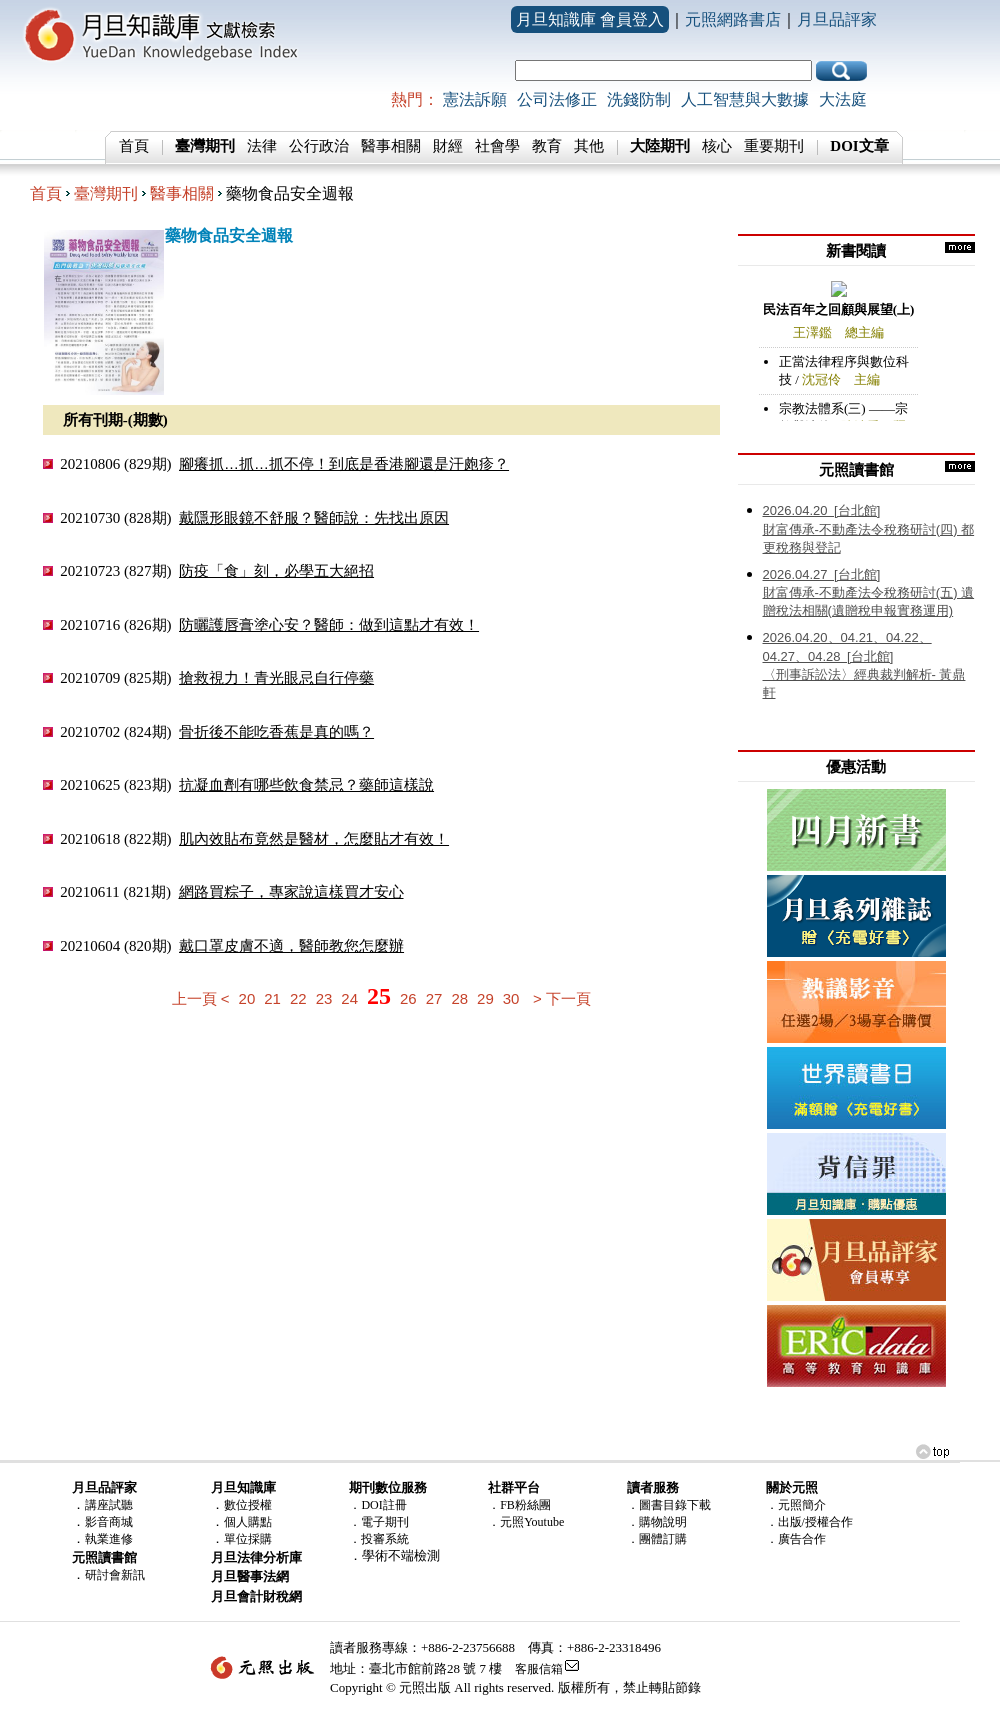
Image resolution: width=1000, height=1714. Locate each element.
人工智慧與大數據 (745, 99)
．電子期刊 (379, 1522)
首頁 (134, 146)
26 (408, 998)
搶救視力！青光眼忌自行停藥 (276, 677)
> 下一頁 (562, 998)
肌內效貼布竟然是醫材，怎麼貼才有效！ (314, 838)
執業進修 (109, 1539)
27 (434, 998)
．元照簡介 (796, 1505)
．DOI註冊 (377, 1505)
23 (324, 998)
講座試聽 (109, 1505)
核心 (717, 146)
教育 (547, 146)
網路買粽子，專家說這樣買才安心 (291, 891)
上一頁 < (201, 998)
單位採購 (248, 1539)
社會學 (497, 146)
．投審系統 (379, 1539)
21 (272, 998)
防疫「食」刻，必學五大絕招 (276, 570)
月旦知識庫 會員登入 (590, 19)
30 (511, 998)
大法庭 (843, 99)
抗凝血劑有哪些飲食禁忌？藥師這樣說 (306, 784)
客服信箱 (539, 1669)
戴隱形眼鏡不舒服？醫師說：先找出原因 (314, 517)
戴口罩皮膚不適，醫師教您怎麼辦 (291, 945)
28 (459, 998)
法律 (262, 146)
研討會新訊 (115, 1575)
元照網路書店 (733, 19)
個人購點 (248, 1522)
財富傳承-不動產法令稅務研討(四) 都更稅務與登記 (869, 529)
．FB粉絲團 (519, 1505)
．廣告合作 (796, 1539)
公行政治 (319, 146)
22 (298, 998)
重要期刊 (774, 146)
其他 (589, 146)
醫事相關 (391, 146)
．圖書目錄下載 (669, 1505)
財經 (448, 146)
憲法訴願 (475, 99)
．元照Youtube (526, 1522)
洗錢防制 (639, 99)
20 (247, 998)
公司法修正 (557, 99)
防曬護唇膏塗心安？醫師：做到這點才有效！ (329, 624)
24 (349, 998)
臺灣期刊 (106, 193)
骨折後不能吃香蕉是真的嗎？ (276, 731)
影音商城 (109, 1522)
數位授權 (248, 1505)
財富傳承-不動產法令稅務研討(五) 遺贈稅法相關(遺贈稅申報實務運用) (869, 593)
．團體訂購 (657, 1539)
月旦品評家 (837, 19)
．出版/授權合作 (809, 1522)
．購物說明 (657, 1522)
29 (485, 998)
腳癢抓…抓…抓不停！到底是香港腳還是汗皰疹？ (344, 463)
